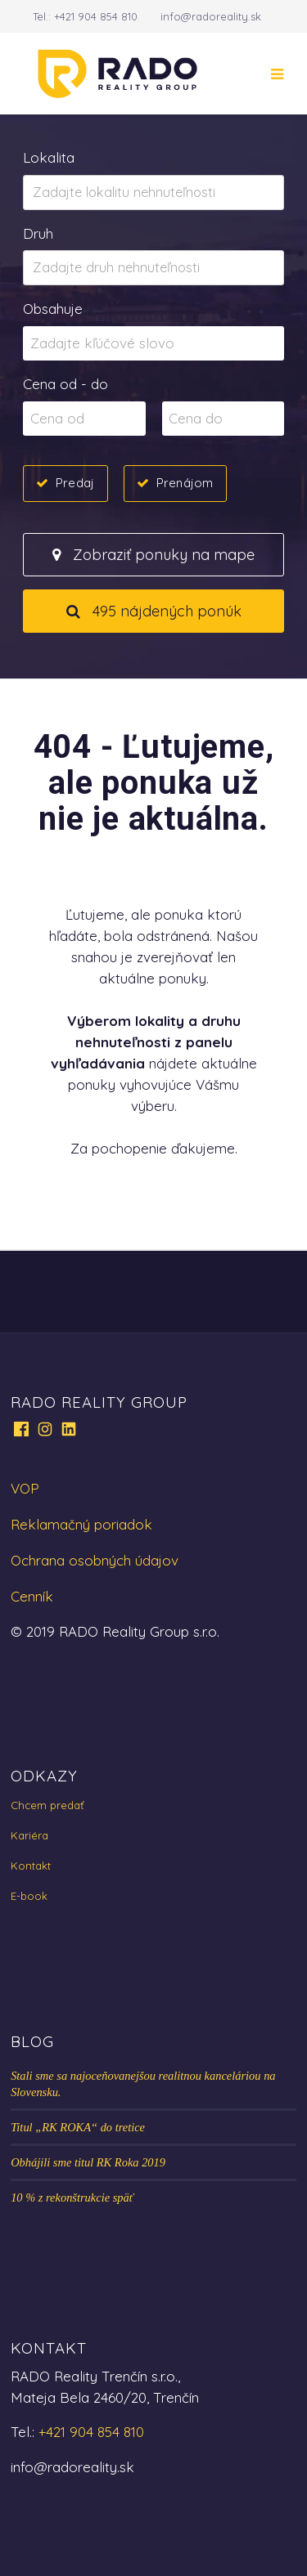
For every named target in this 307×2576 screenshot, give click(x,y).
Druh (38, 233)
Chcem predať (47, 1805)
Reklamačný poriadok (81, 1524)
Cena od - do (65, 383)
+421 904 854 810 (96, 16)
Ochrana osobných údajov (94, 1560)
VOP (25, 1488)
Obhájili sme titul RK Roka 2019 (88, 2162)
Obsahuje (53, 308)
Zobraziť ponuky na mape (153, 554)
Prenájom (184, 482)
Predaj (75, 482)
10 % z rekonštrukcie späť (72, 2197)
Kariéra (29, 1835)
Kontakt (31, 1865)
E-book (29, 1895)
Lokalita (48, 157)
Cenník (32, 1596)
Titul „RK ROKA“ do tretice (78, 2127)
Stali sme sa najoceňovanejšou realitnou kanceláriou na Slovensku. (143, 2084)
